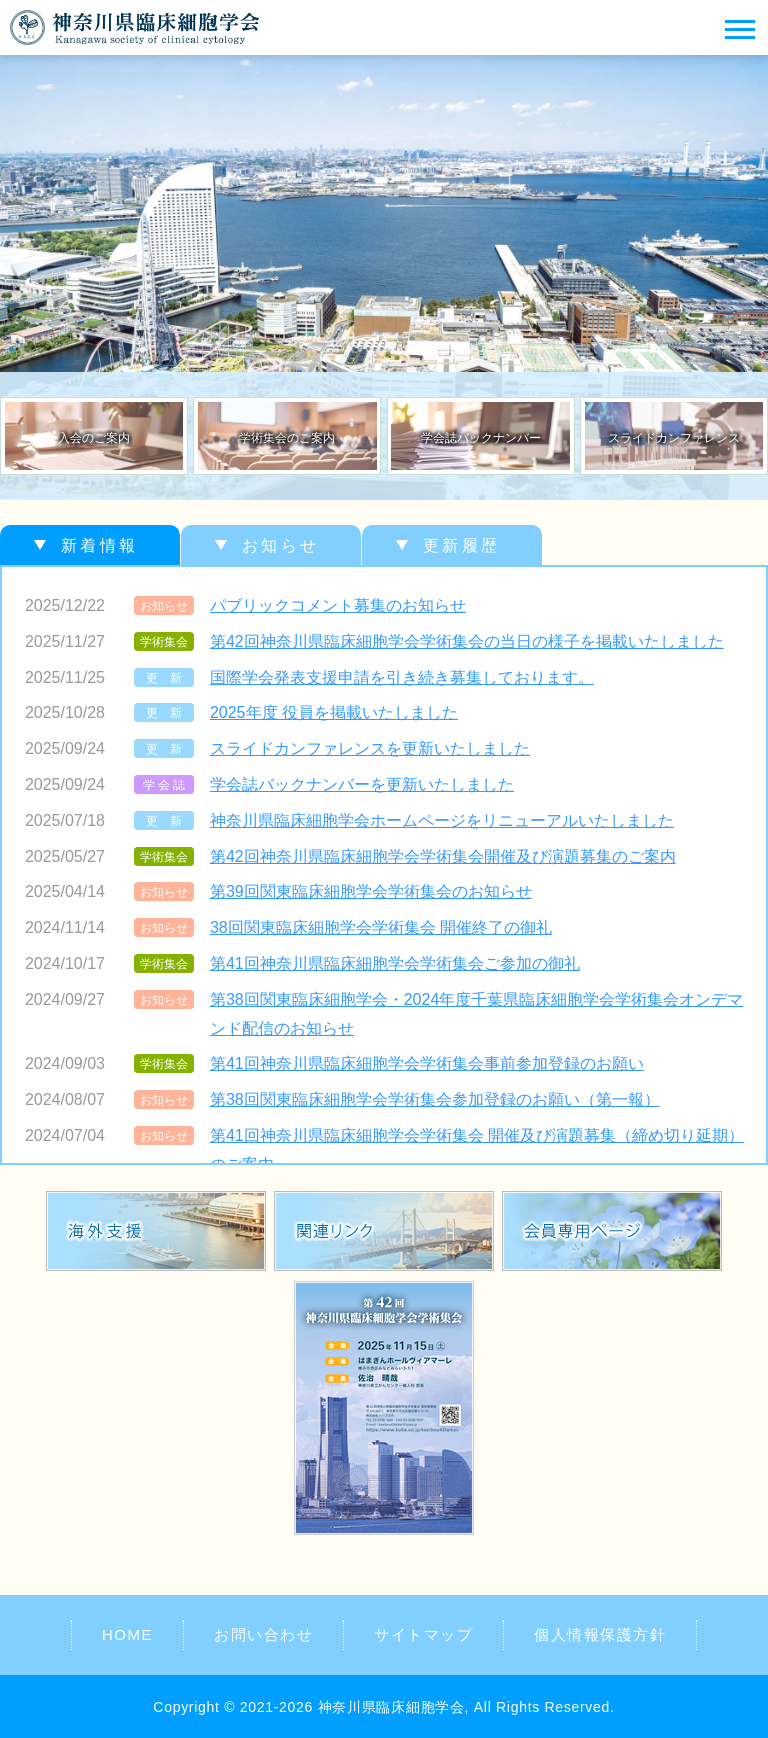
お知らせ (280, 545)
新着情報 (99, 545)
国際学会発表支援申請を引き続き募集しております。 (402, 677)
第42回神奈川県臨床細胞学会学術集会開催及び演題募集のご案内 (443, 856)
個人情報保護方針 (600, 1634)
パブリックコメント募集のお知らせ (338, 605)
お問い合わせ (263, 1634)
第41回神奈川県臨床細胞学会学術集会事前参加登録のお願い (427, 1063)
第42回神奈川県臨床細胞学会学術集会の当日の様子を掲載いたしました (467, 641)
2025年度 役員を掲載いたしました (334, 712)
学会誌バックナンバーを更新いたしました (362, 784)
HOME (127, 1634)
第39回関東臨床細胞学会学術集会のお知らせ (371, 891)
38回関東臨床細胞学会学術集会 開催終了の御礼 (381, 927)
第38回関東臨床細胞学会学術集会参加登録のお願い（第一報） (435, 1099)
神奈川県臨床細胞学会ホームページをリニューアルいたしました (442, 820)
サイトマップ (423, 1634)
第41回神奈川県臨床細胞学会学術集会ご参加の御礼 (395, 963)
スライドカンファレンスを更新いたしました (370, 748)
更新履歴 (461, 545)
